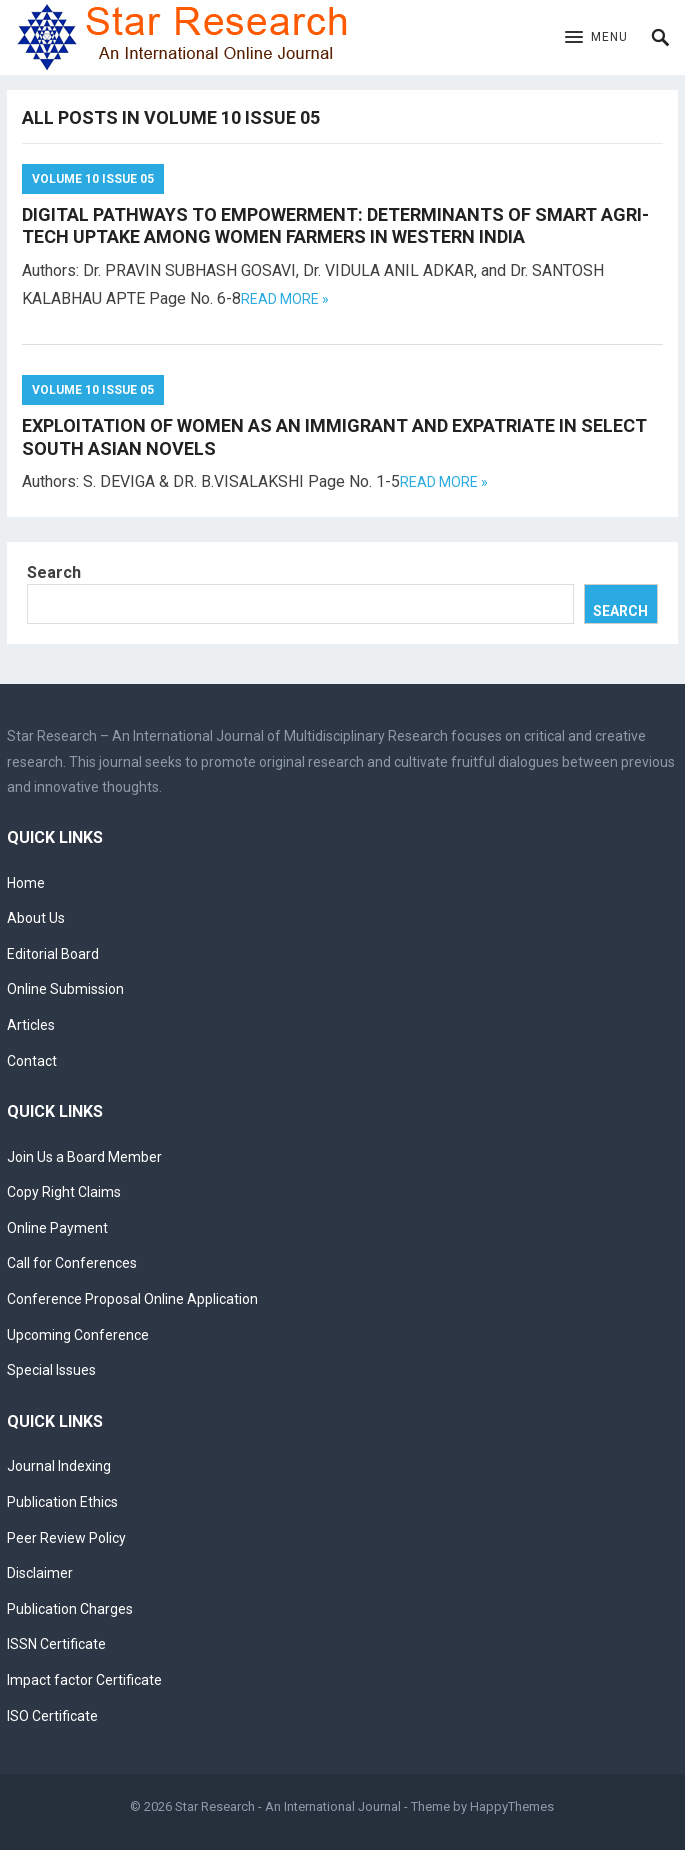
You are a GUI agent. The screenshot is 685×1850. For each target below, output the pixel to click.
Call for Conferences (72, 1263)
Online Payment (57, 1228)
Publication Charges (70, 1609)
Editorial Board (53, 954)
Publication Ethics (62, 1502)
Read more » (285, 299)
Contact (32, 1061)
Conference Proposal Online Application (132, 1299)
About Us (36, 918)
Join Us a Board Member (84, 1157)
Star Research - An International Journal (288, 1806)
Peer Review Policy (66, 1538)
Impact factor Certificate (84, 1680)
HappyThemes (512, 1806)
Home (26, 883)
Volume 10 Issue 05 (93, 179)
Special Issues (51, 1370)
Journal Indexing (59, 1466)
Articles (31, 1025)
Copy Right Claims (64, 1192)
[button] (596, 38)
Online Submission (65, 989)
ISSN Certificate (56, 1644)
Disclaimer (40, 1573)
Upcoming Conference (78, 1335)
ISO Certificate (52, 1716)
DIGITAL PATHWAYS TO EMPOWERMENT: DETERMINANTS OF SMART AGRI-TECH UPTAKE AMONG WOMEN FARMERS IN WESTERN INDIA (335, 226)
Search (54, 572)
